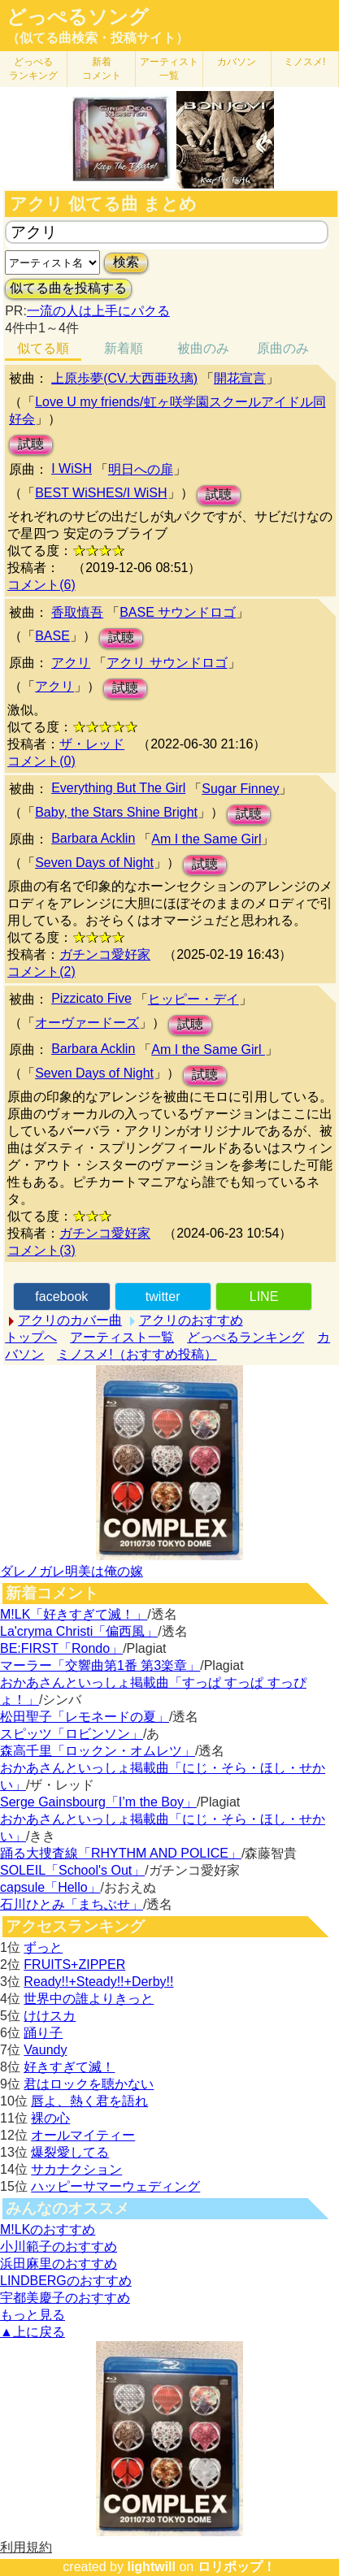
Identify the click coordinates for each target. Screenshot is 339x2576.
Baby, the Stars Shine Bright (116, 812)
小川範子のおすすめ (58, 2246)
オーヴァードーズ (87, 1023)
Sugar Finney (240, 789)
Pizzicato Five (91, 998)
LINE (264, 1296)
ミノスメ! (304, 61)
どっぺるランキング (245, 1337)
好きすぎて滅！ (69, 2067)
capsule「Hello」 (50, 1887)
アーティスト (169, 68)
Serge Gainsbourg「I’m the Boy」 (98, 1802)
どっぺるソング (78, 17)
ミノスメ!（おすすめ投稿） (136, 1354)
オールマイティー (83, 2135)
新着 (101, 68)
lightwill (151, 2567)
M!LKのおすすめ (47, 2229)
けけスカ (50, 2016)
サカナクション (76, 2169)
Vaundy (45, 2050)
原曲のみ (283, 348)
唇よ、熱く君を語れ (89, 2101)
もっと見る (32, 2315)
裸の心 (50, 2118)
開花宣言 (240, 378)
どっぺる (33, 68)
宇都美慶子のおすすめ (65, 2298)
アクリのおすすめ (191, 1320)
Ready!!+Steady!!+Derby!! (98, 1981)
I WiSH (71, 468)
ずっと (43, 1947)
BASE (52, 636)
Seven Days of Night (94, 863)
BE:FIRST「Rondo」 (61, 1648)
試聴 (31, 444)
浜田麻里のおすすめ (58, 2263)
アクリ (70, 663)
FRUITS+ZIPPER (74, 1964)
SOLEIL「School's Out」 (72, 1870)
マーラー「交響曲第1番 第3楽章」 (100, 1665)
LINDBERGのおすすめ (66, 2281)
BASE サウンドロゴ (178, 612)
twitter (163, 1296)
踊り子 (43, 2033)
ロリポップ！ (237, 2567)
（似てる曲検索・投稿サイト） (98, 38)
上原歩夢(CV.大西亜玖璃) (124, 378)
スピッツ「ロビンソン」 (71, 1734)
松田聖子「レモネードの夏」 (84, 1717)
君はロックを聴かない (89, 2084)
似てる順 (43, 348)
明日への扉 (140, 469)
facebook (61, 1296)
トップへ (31, 1337)
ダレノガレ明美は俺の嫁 (71, 1571)
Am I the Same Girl (206, 839)
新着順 (123, 348)
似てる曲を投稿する (68, 288)
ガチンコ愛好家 (104, 954)
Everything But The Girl (118, 788)
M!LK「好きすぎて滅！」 (73, 1614)
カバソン (236, 61)
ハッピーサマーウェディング (115, 2186)
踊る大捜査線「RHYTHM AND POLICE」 (120, 1853)
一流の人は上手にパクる (98, 311)
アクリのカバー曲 (70, 1320)
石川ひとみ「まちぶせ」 (71, 1904)
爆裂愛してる (70, 2152)
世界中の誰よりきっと (89, 1999)
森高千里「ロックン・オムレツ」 (97, 1751)
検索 (126, 262)
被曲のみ (203, 348)
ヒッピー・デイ (193, 999)
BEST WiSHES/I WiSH (101, 493)
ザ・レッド (91, 744)
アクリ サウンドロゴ (166, 663)
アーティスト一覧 (122, 1337)
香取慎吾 (77, 612)
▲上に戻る (32, 2332)
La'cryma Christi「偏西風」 (79, 1631)
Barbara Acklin (93, 838)
